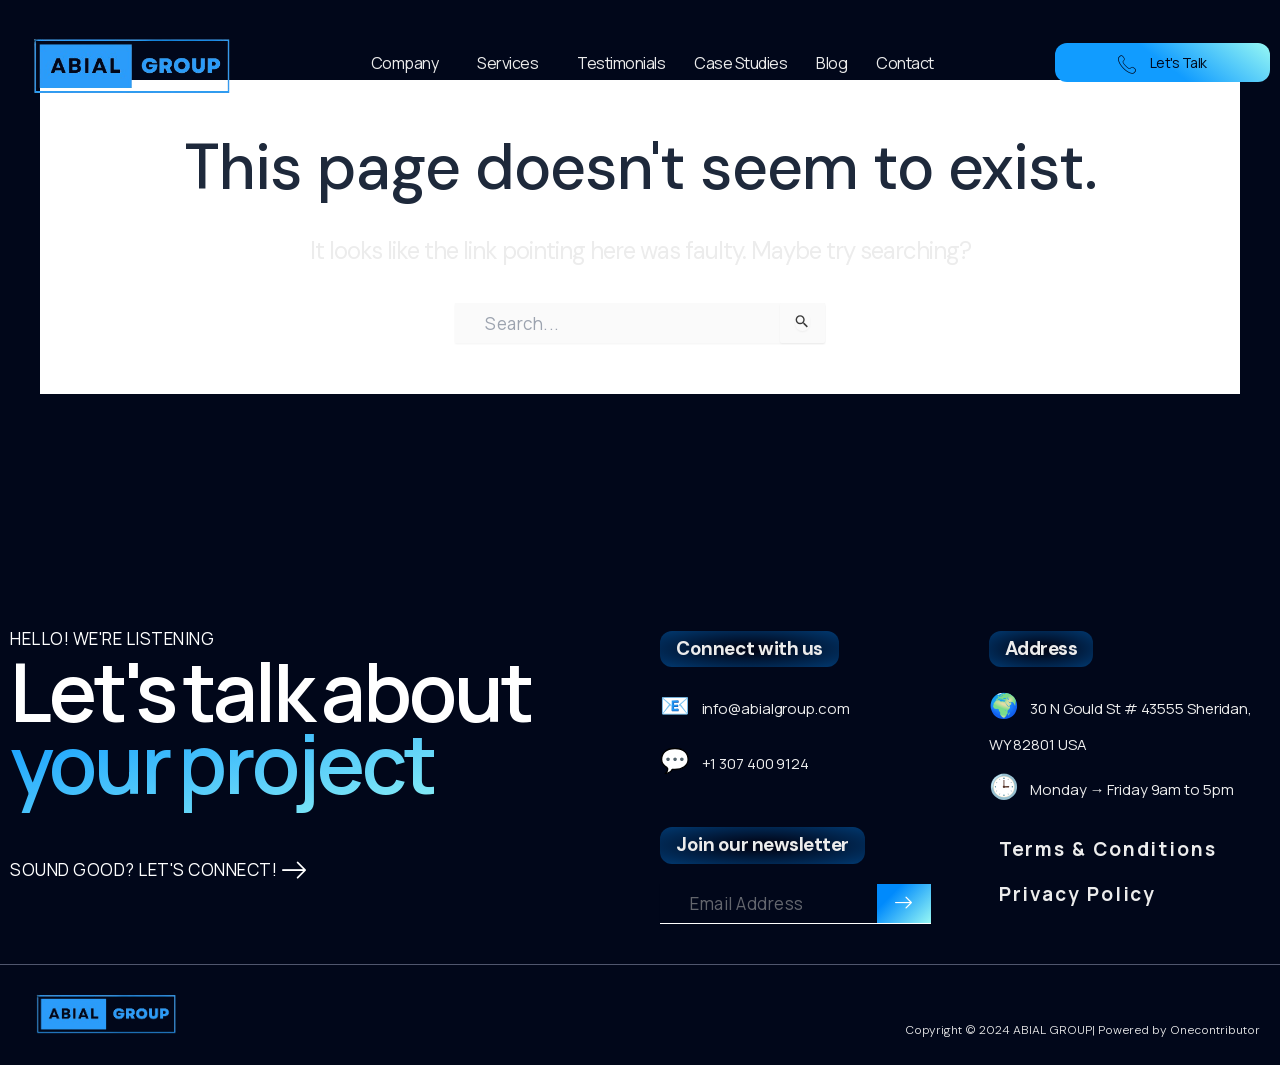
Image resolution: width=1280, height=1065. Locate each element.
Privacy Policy (1078, 894)
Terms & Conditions (1108, 849)
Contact (905, 63)
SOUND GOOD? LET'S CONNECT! (158, 870)
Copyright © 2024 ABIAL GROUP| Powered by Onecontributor (1082, 1030)
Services (512, 63)
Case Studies (740, 63)
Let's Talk (1162, 63)
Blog (831, 63)
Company (410, 63)
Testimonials (621, 63)
